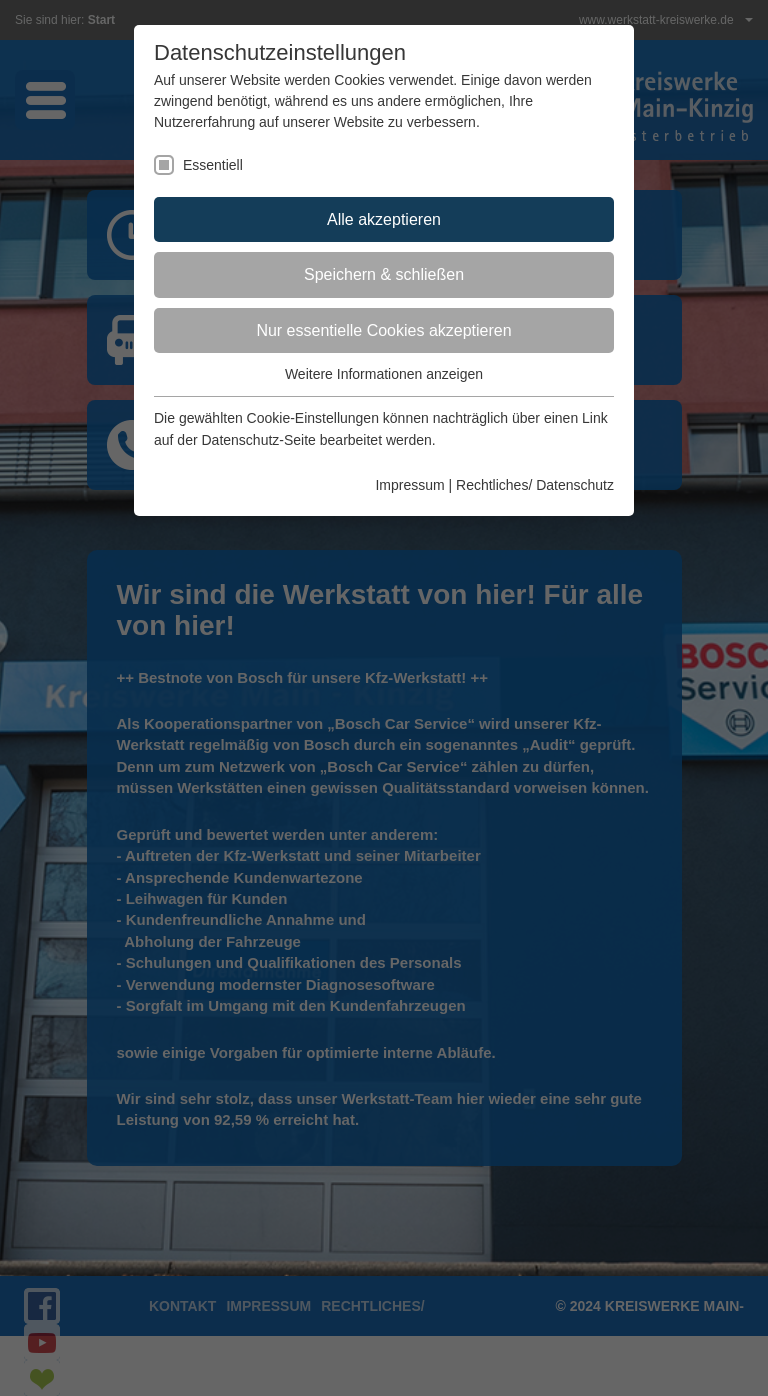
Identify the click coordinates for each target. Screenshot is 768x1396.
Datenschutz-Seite (258, 440)
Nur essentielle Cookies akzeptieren (383, 330)
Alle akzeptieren (384, 219)
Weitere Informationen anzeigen (384, 374)
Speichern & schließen (384, 274)
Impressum (409, 485)
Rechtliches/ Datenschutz (535, 485)
